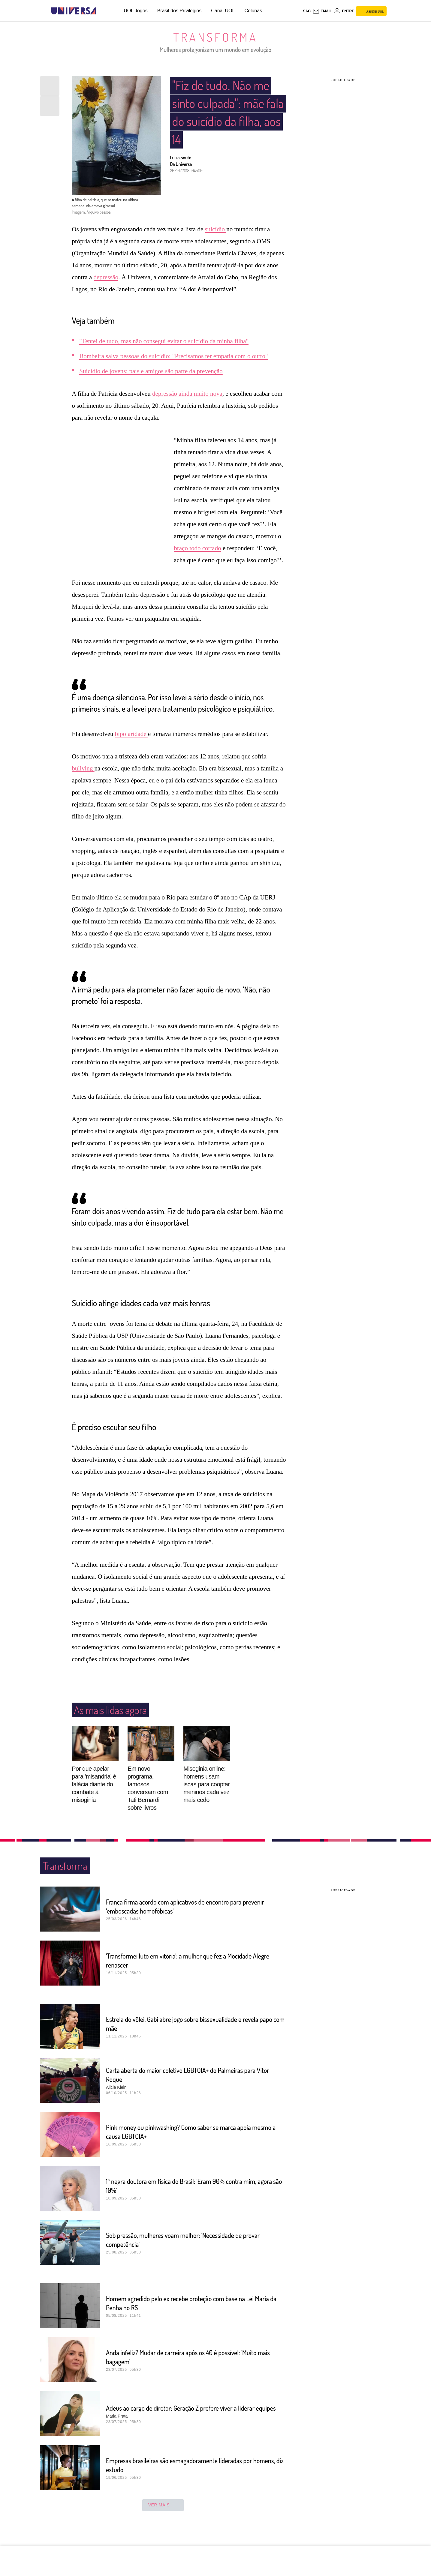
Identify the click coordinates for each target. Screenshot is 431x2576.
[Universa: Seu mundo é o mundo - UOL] (73, 11)
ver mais (163, 2516)
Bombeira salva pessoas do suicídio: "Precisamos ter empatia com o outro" (173, 356)
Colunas (253, 10)
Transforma (215, 37)
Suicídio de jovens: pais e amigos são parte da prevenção (151, 371)
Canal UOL (223, 10)
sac (306, 11)
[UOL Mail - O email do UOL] (322, 11)
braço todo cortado (197, 548)
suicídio (215, 229)
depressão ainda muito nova (187, 393)
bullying (83, 779)
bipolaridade (131, 745)
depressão (106, 277)
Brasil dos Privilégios (179, 10)
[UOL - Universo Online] (101, 11)
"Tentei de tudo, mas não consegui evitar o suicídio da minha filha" (164, 341)
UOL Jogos (135, 10)
